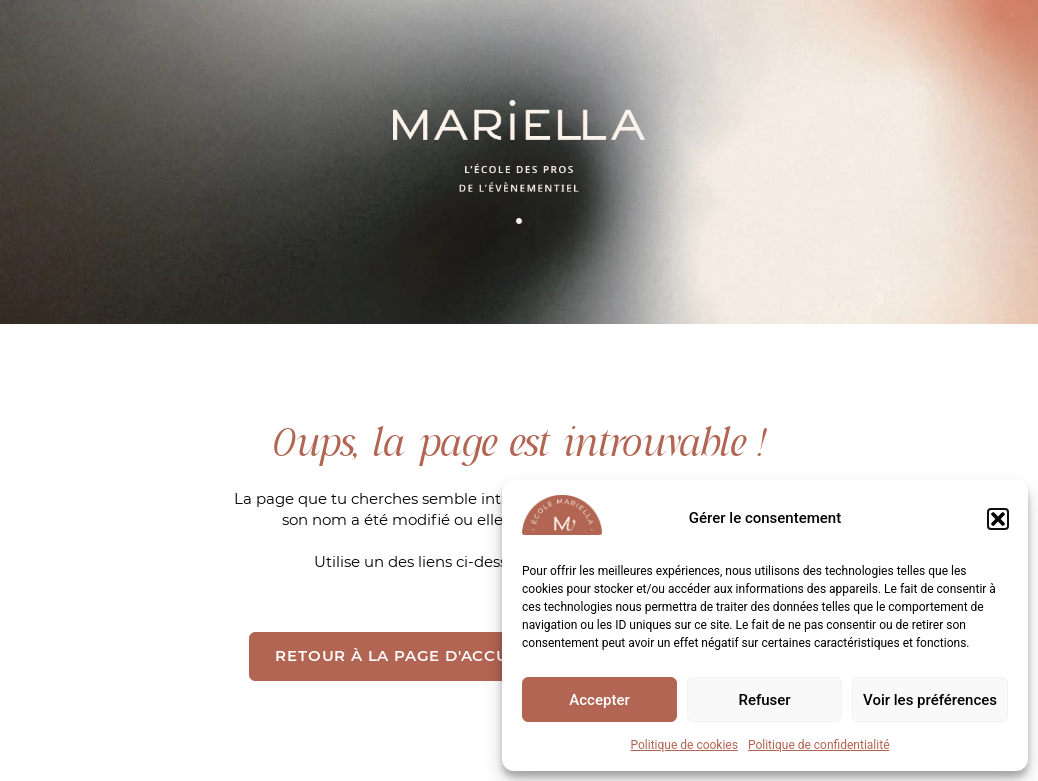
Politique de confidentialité (819, 745)
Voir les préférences (930, 700)
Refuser (764, 700)
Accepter (599, 700)
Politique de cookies (684, 745)
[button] (998, 519)
